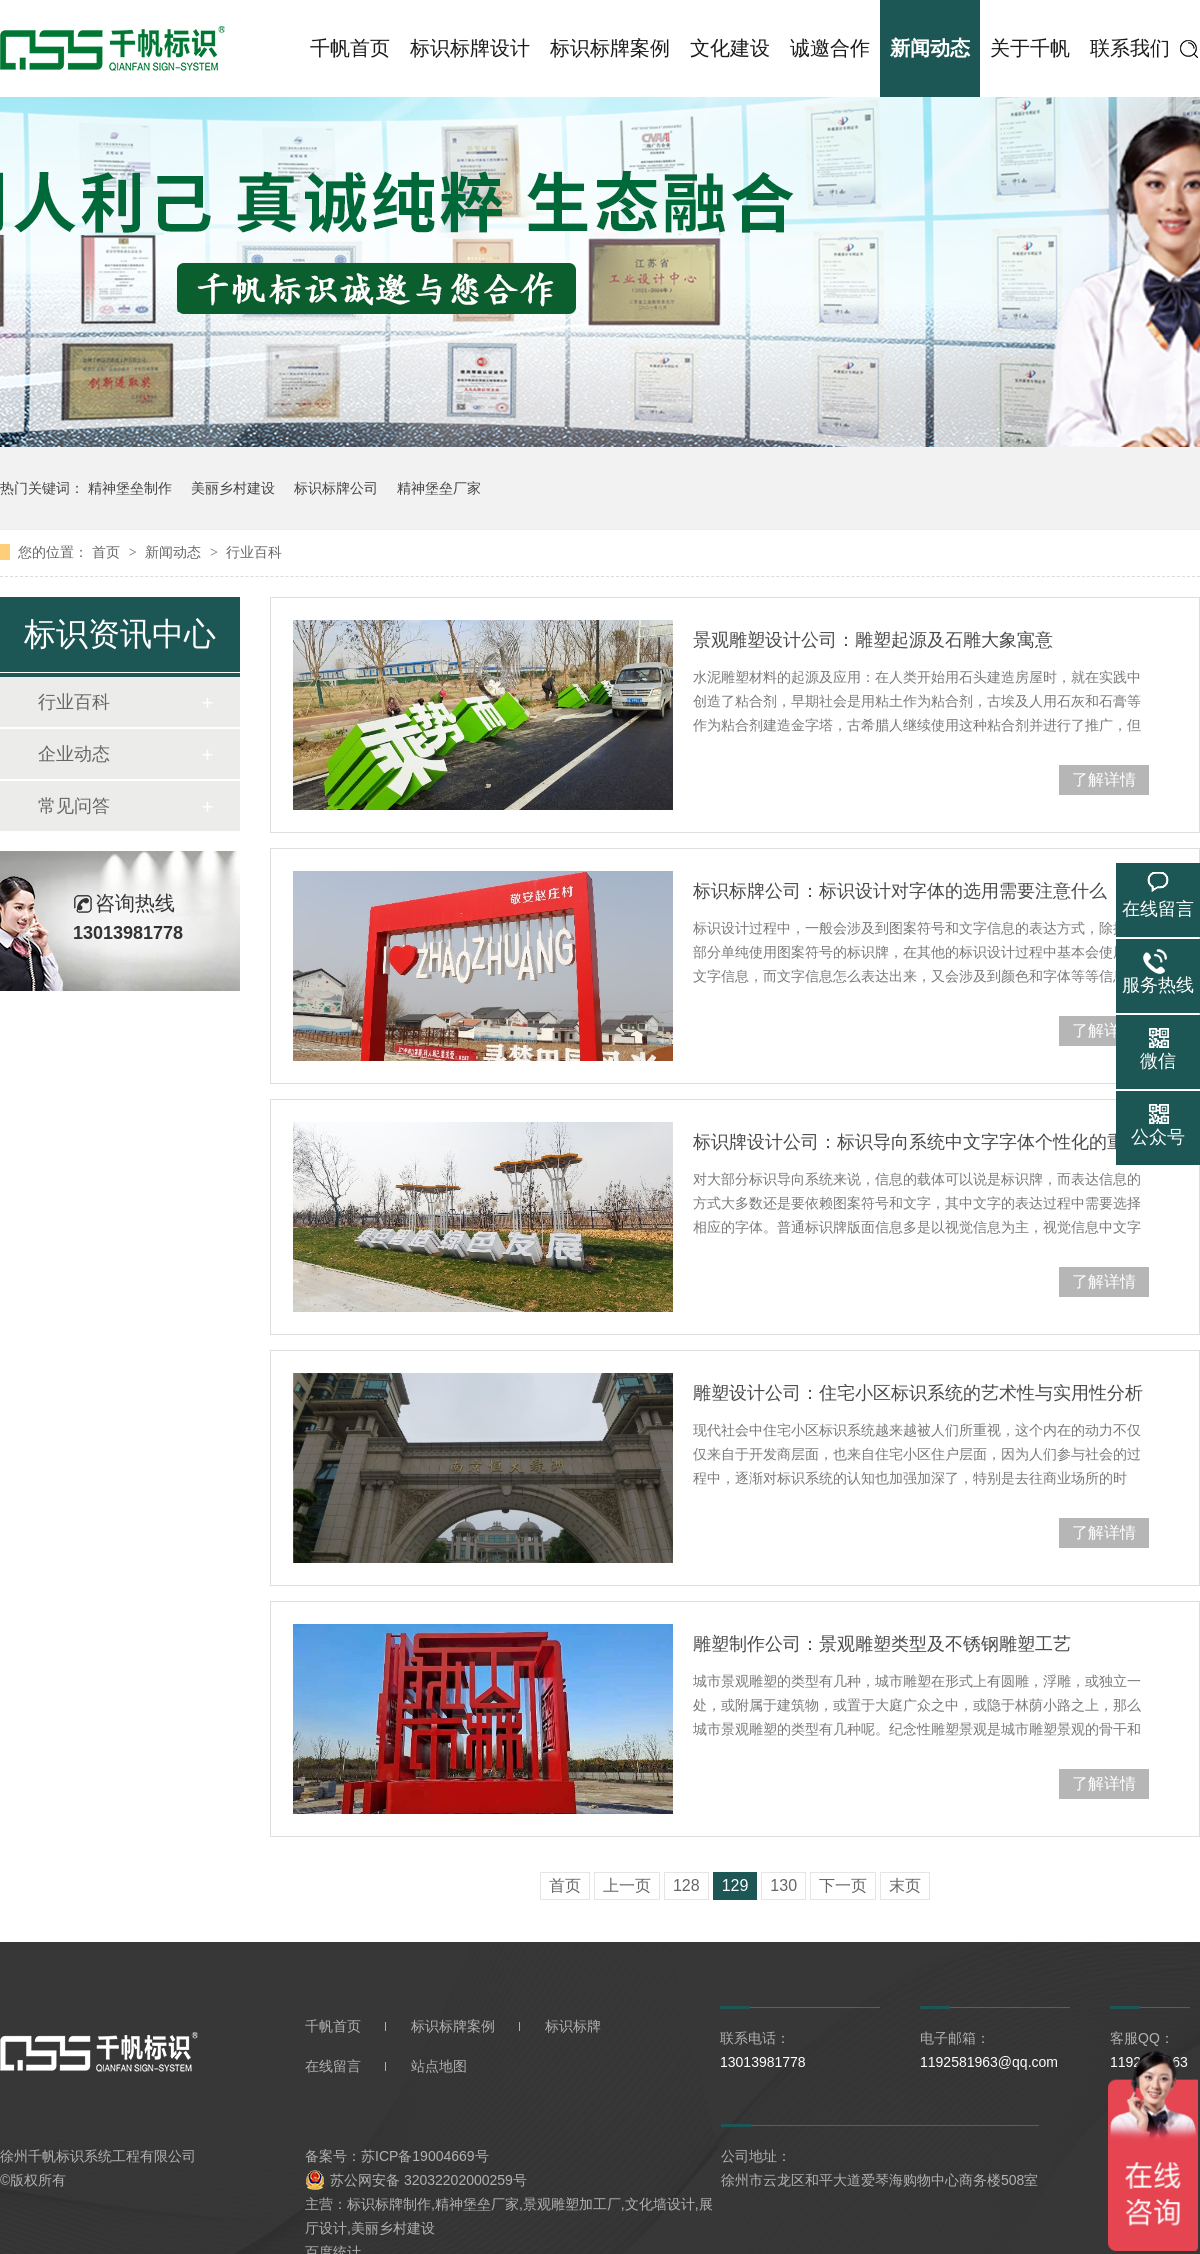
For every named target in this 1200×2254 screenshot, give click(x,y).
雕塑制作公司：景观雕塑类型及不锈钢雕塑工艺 (882, 1644)
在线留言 (333, 2066)
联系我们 (1130, 48)
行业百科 (254, 552)
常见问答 (74, 806)
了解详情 (1104, 779)
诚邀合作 (830, 48)
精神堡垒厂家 (439, 488)
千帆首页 (350, 48)
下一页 (843, 1885)
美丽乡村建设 (233, 488)
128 (686, 1885)
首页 (108, 552)
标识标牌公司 (336, 488)
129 (735, 1885)
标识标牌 (573, 2026)
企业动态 (74, 754)
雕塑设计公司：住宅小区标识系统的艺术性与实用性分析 (918, 1393)
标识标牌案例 (610, 48)
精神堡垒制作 (130, 488)
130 (783, 1885)
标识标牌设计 (470, 48)
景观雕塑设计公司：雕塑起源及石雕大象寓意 (873, 640)
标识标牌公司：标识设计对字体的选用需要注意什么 (900, 891)
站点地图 (439, 2066)
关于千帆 (1030, 48)
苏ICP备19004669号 (425, 2156)
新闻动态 (930, 48)
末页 (905, 1885)
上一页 (627, 1885)
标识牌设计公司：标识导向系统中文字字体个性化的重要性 (921, 1142)
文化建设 (730, 48)
